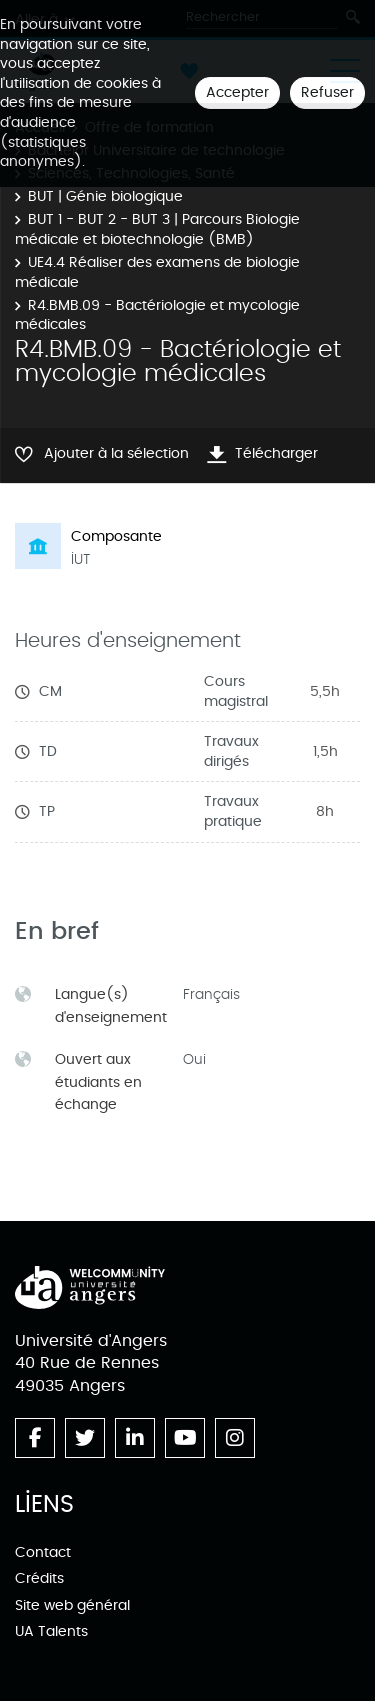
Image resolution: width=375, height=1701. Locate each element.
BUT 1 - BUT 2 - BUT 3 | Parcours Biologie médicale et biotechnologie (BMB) (157, 229)
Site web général (72, 1605)
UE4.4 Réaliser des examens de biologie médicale (157, 272)
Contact (43, 1552)
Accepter (237, 92)
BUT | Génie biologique (105, 196)
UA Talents (51, 1631)
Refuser (327, 92)
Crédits (39, 1578)
